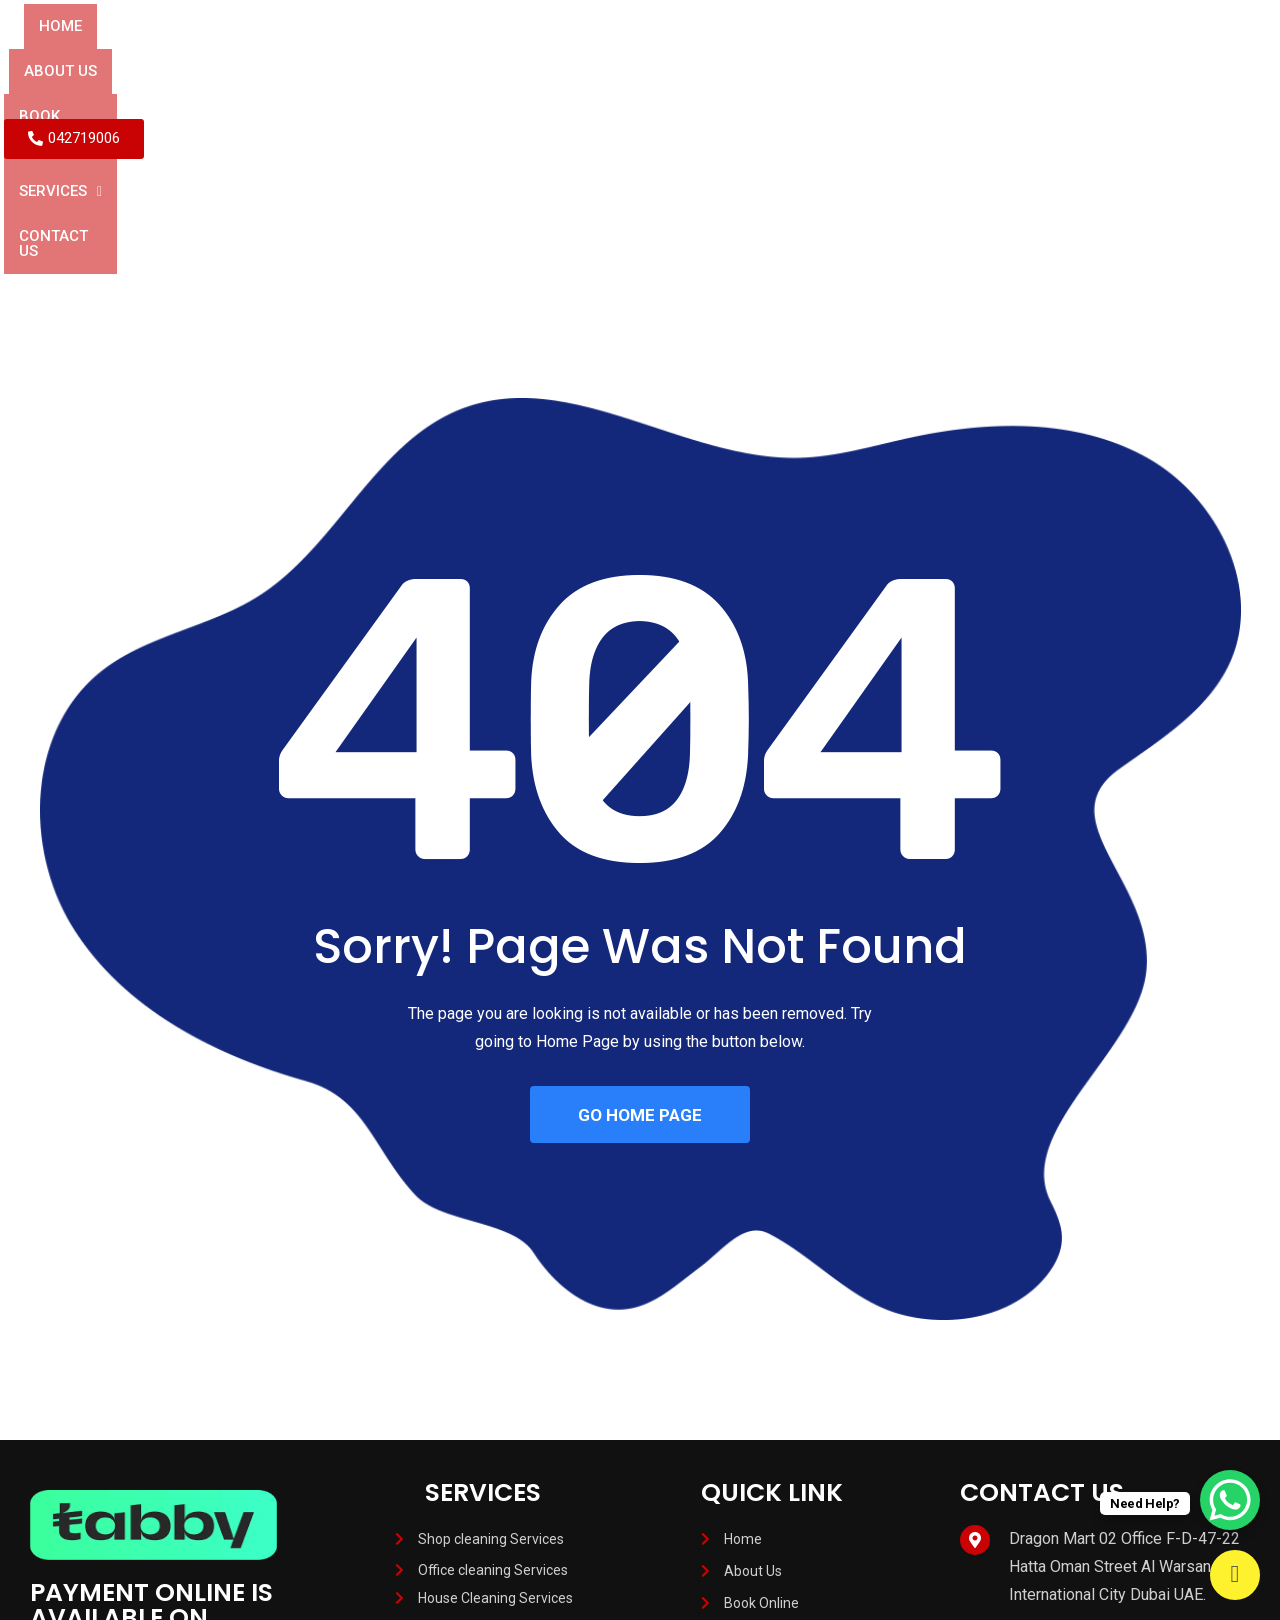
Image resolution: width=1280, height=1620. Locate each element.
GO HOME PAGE (640, 944)
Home (311, 52)
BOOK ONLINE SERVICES (561, 52)
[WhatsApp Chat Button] (1230, 1500)
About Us (403, 52)
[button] (724, 53)
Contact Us (847, 52)
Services (724, 52)
